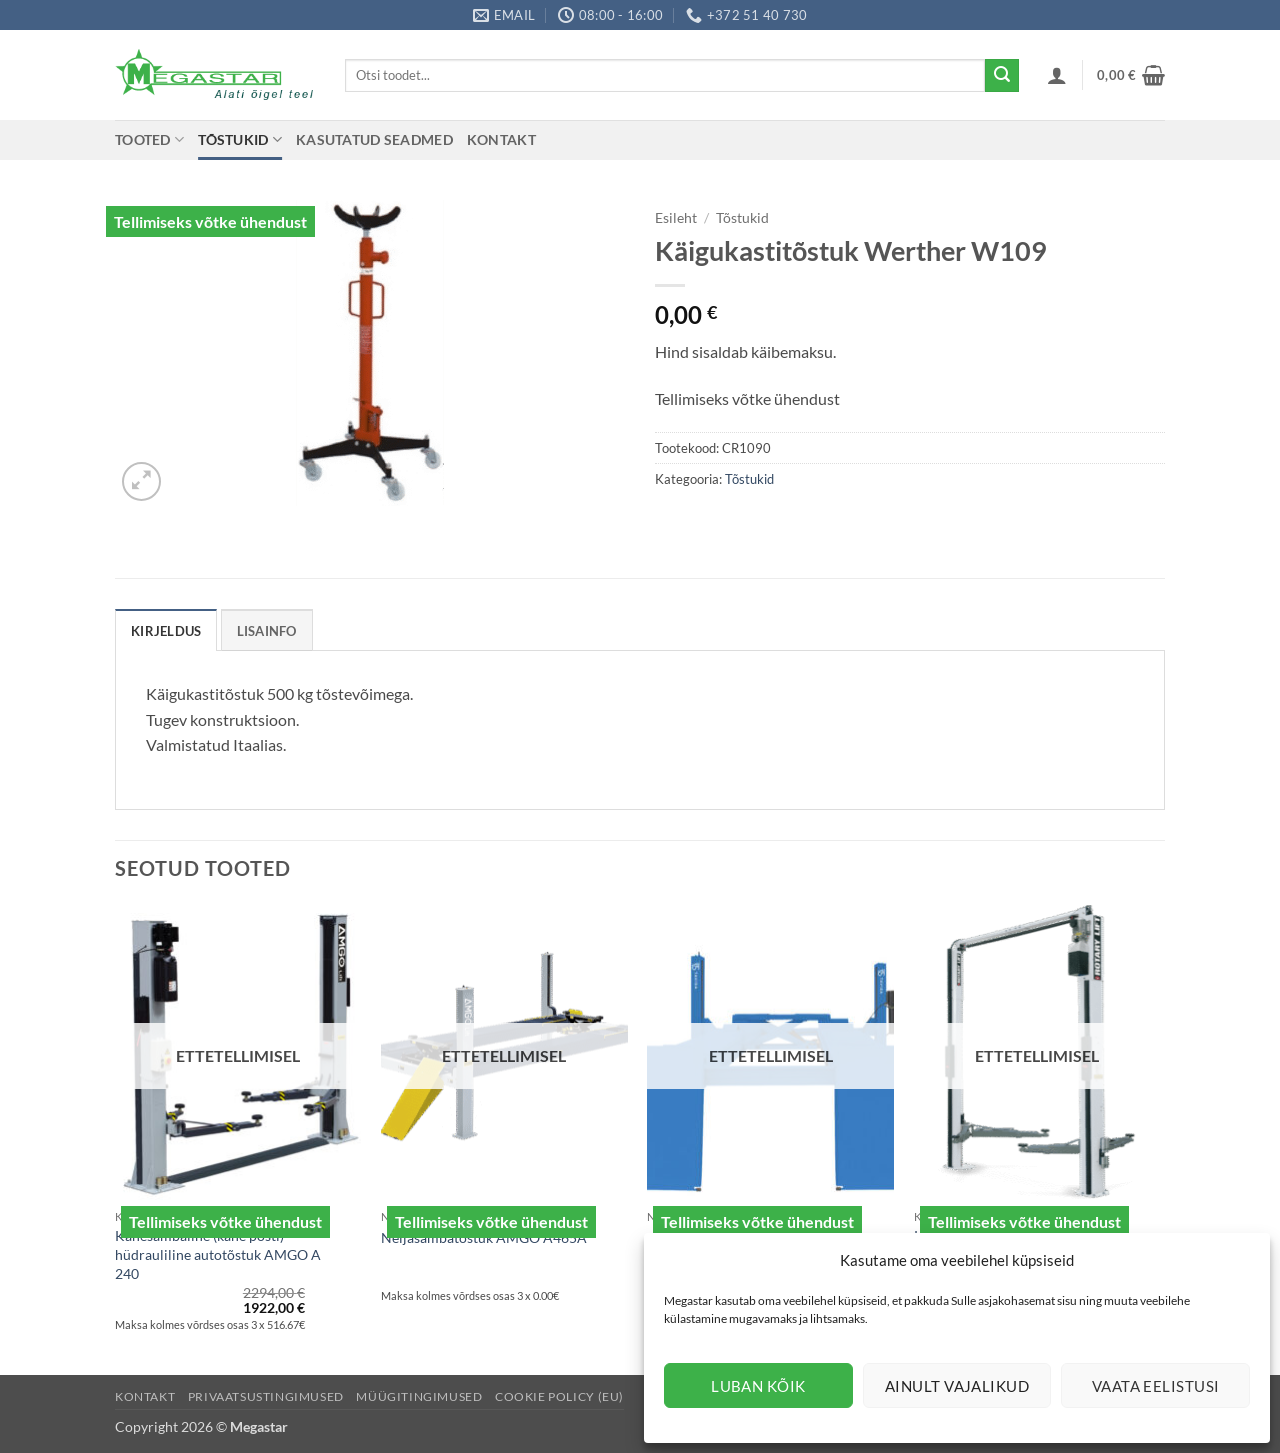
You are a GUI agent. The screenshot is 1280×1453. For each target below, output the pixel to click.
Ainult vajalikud (957, 1386)
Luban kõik (758, 1386)
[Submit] (1002, 76)
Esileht (676, 218)
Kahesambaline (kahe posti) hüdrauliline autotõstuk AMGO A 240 (218, 1254)
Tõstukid (240, 139)
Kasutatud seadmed (374, 139)
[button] (1057, 75)
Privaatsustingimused (266, 1396)
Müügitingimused (419, 1396)
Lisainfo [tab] (267, 631)
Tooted (149, 139)
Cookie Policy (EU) (559, 1396)
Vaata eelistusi (1156, 1386)
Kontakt (501, 139)
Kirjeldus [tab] (166, 631)
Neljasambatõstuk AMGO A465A (484, 1237)
